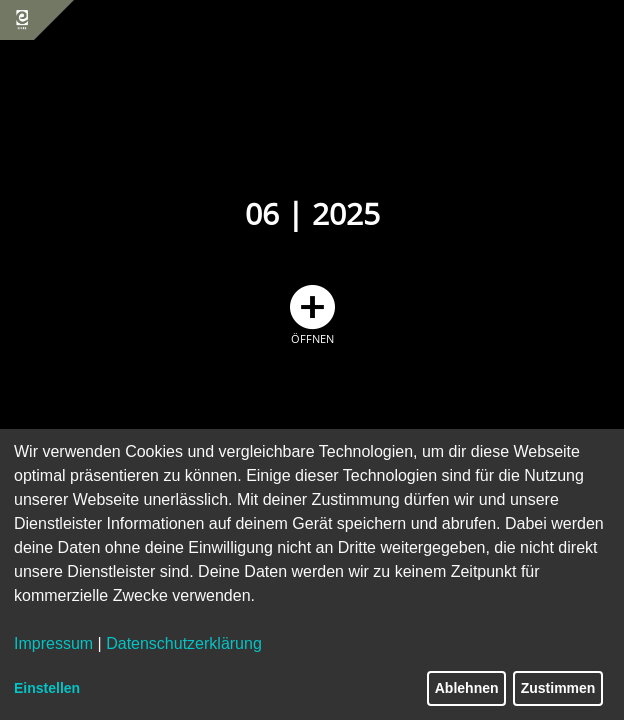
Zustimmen (558, 688)
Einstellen (47, 688)
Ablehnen (467, 688)
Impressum (53, 643)
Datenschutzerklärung (184, 643)
